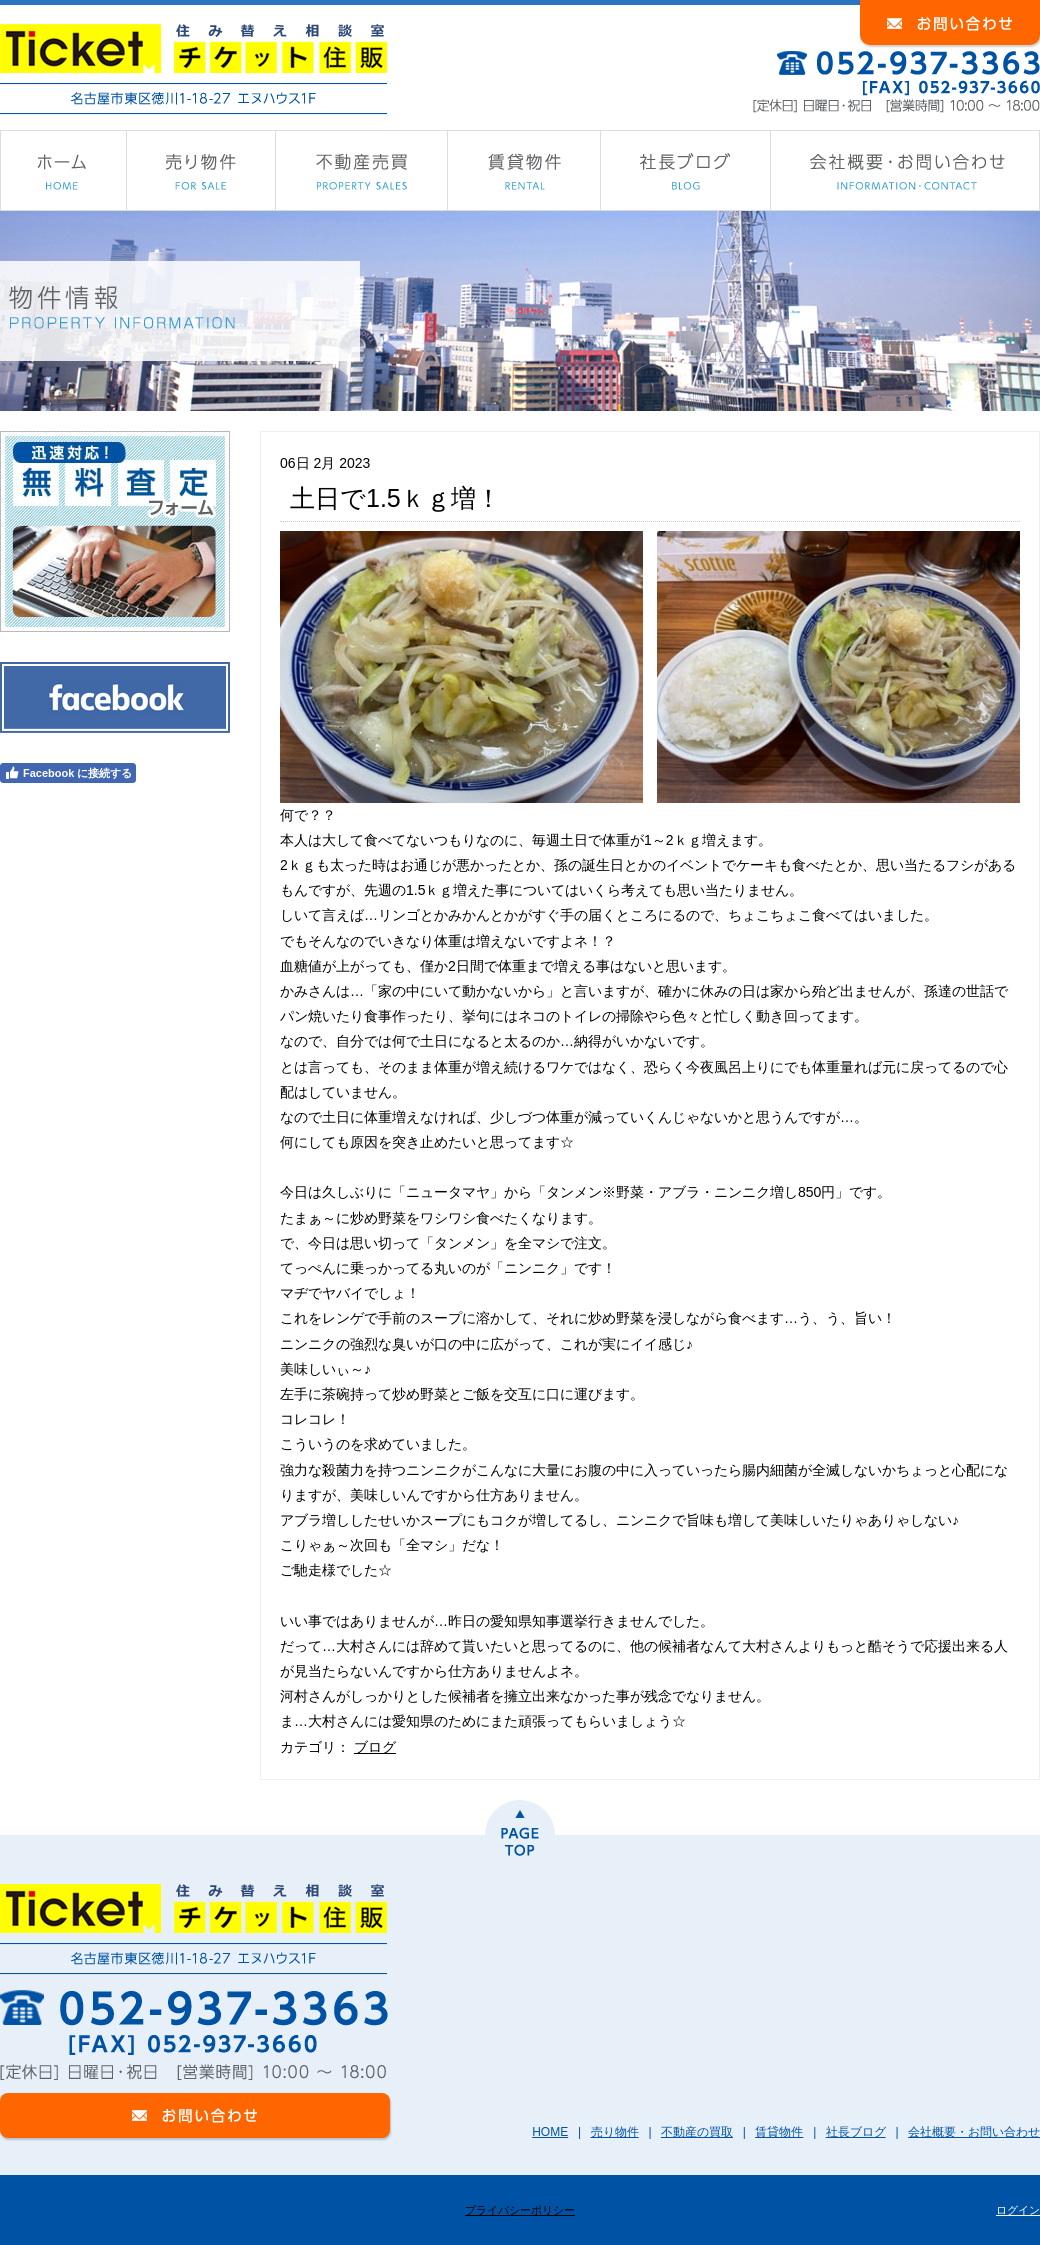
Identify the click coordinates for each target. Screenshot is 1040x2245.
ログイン (1018, 2210)
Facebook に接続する (68, 773)
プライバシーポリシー (520, 2210)
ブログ (375, 1747)
